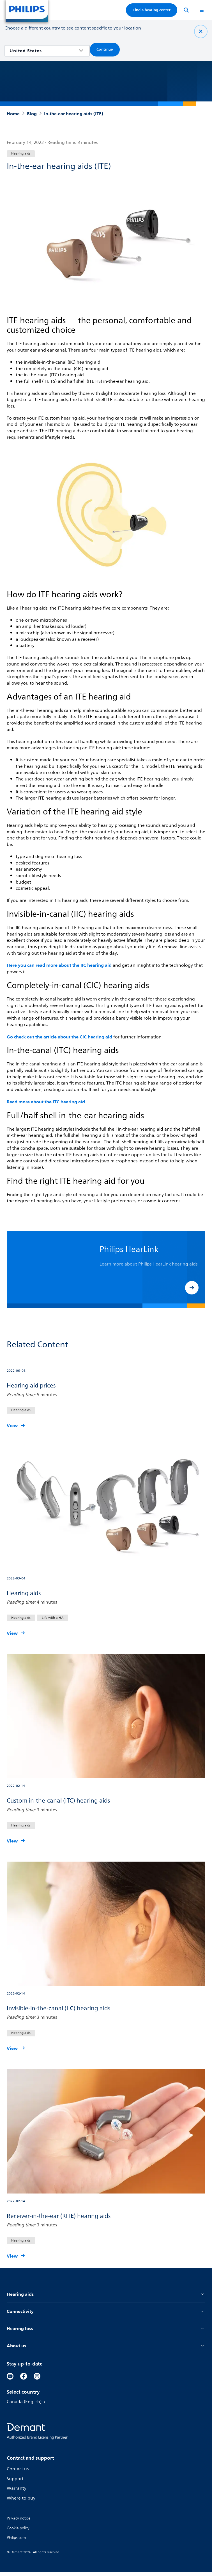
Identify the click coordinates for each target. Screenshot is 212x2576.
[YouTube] (10, 2379)
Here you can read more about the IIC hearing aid (61, 965)
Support (15, 2482)
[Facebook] (23, 2379)
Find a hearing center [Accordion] (151, 10)
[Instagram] (37, 2379)
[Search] (186, 10)
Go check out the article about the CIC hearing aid (62, 1037)
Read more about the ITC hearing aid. (48, 1102)
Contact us (18, 2473)
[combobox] (43, 51)
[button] (192, 1287)
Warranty (17, 2492)
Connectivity (106, 2314)
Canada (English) (28, 2406)
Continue (104, 49)
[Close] (201, 31)
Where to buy (21, 2502)
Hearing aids (106, 2296)
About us (106, 2349)
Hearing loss (106, 2331)
